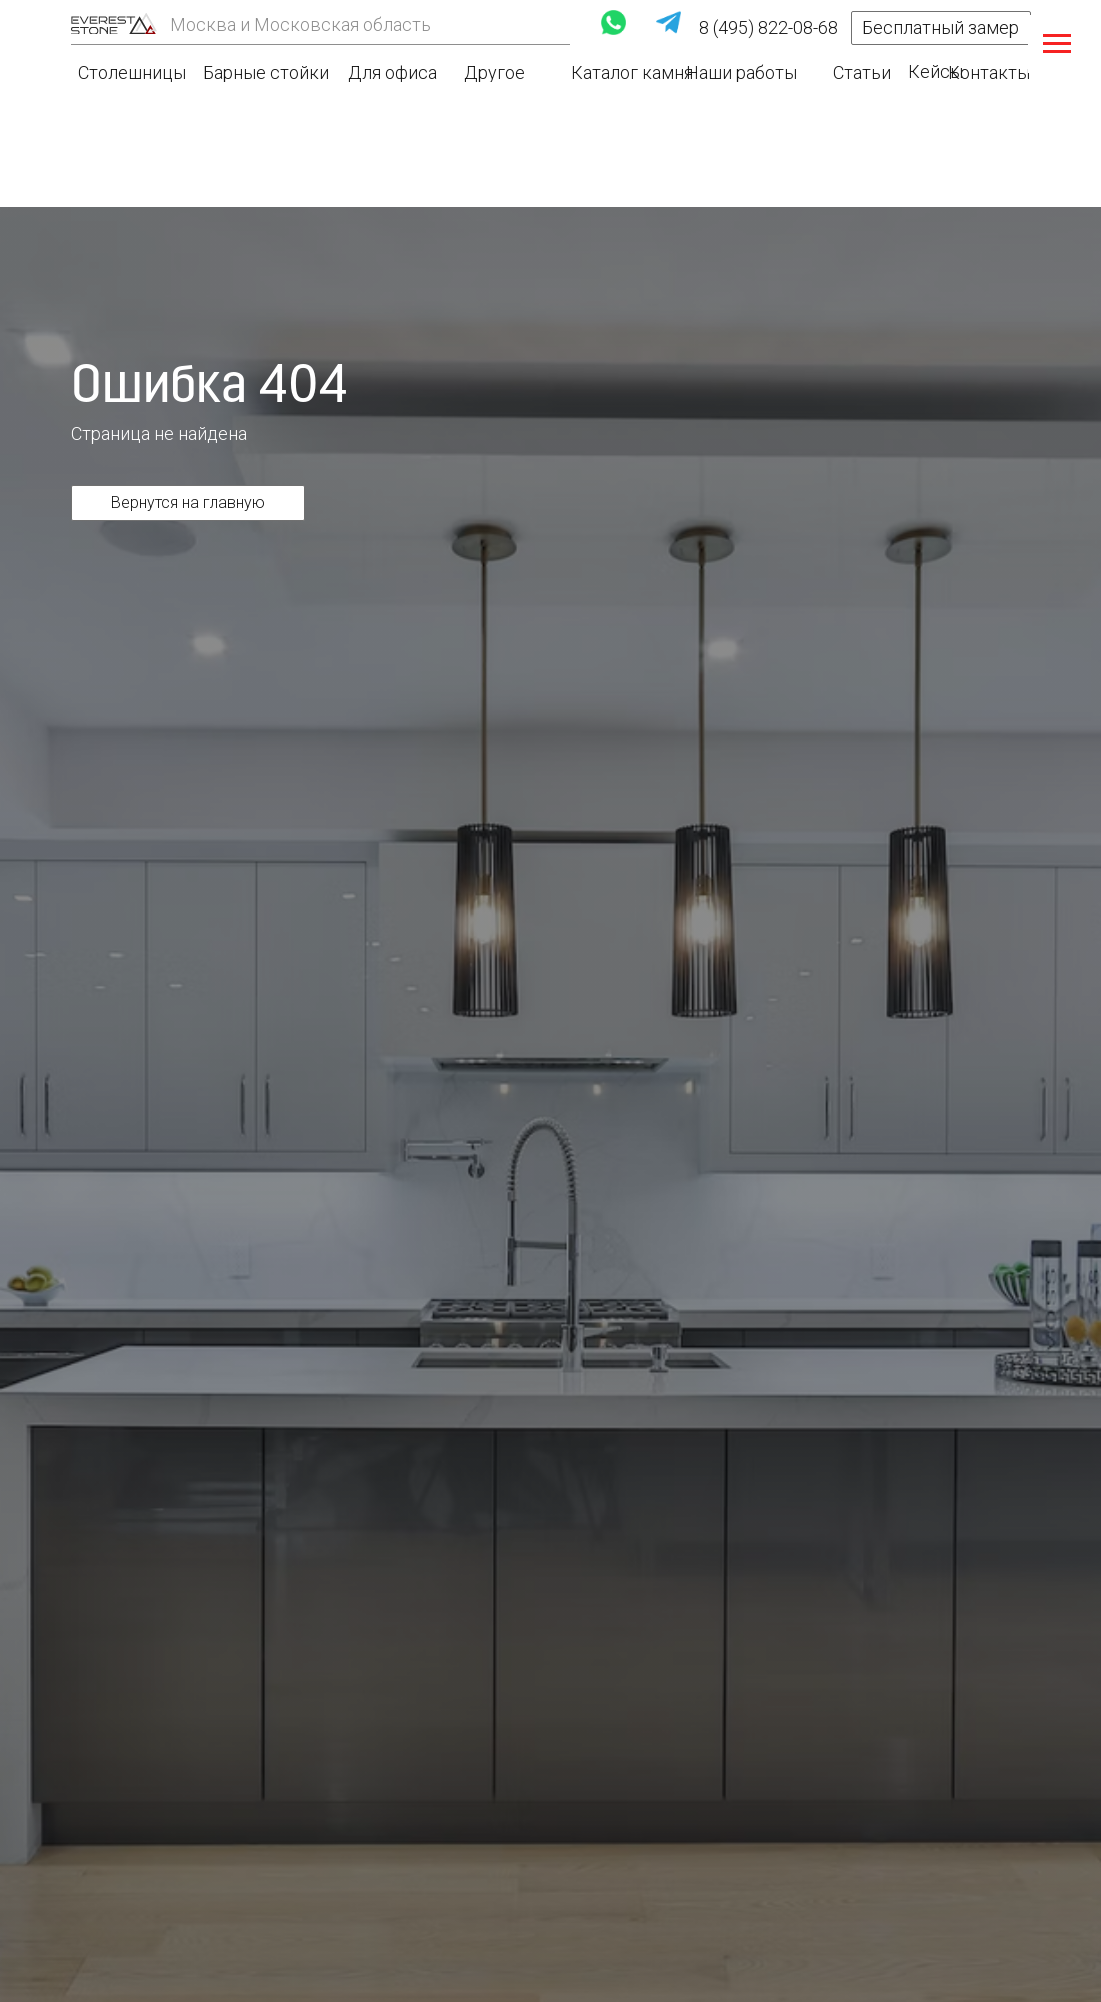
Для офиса (392, 73)
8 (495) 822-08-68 (768, 27)
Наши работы (741, 73)
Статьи (862, 73)
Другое (494, 73)
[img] (114, 23)
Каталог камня (632, 73)
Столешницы (132, 73)
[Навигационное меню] (1057, 44)
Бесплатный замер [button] (940, 27)
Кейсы (935, 72)
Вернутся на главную (188, 502)
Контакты (989, 73)
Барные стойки (266, 73)
